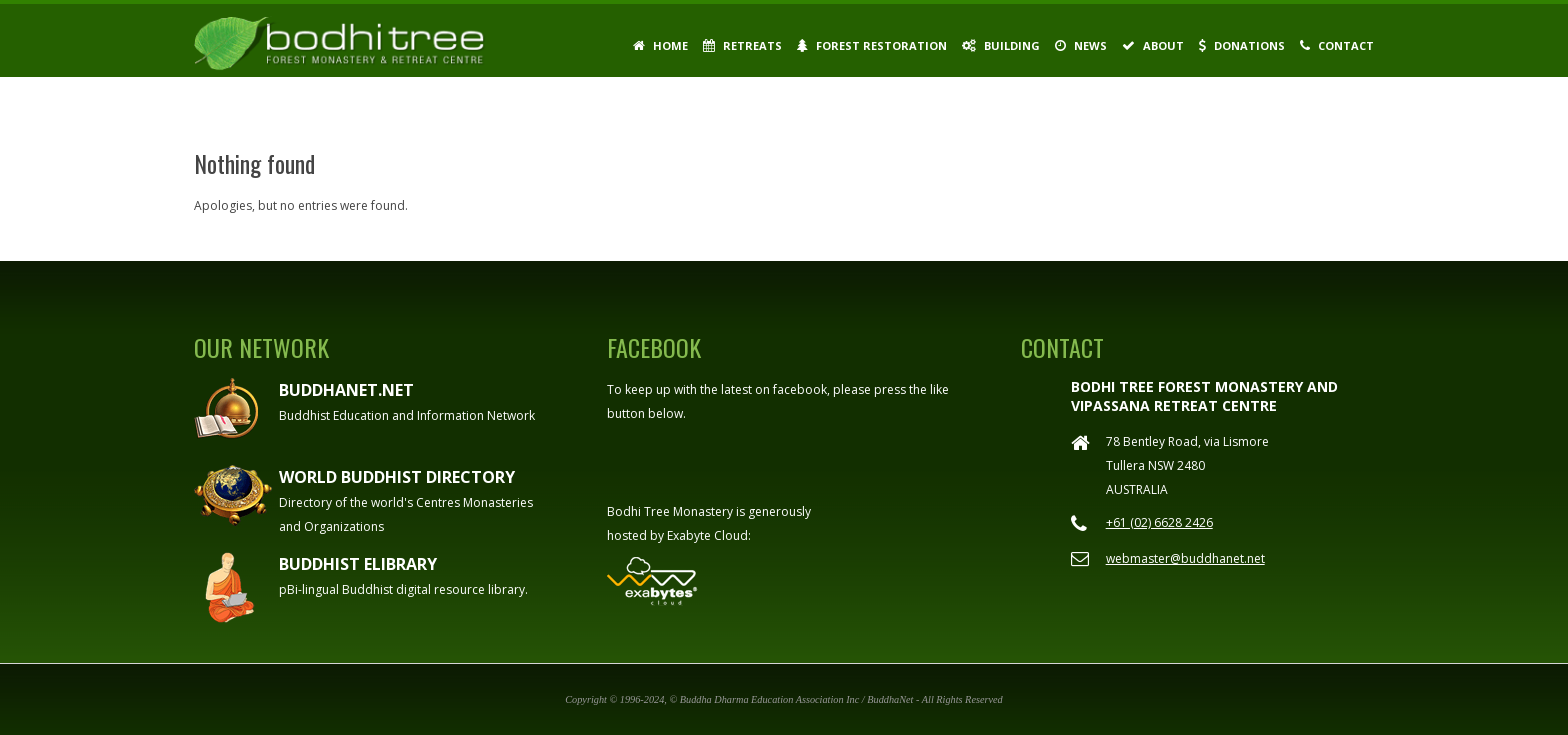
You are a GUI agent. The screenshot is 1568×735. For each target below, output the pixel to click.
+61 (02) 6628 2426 (1159, 522)
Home (660, 45)
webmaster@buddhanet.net (1185, 558)
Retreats (742, 45)
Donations (1242, 45)
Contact (1337, 45)
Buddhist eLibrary (358, 564)
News (1081, 45)
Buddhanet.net (346, 390)
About (1153, 45)
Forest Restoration (872, 45)
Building (1001, 45)
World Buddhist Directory (397, 477)
